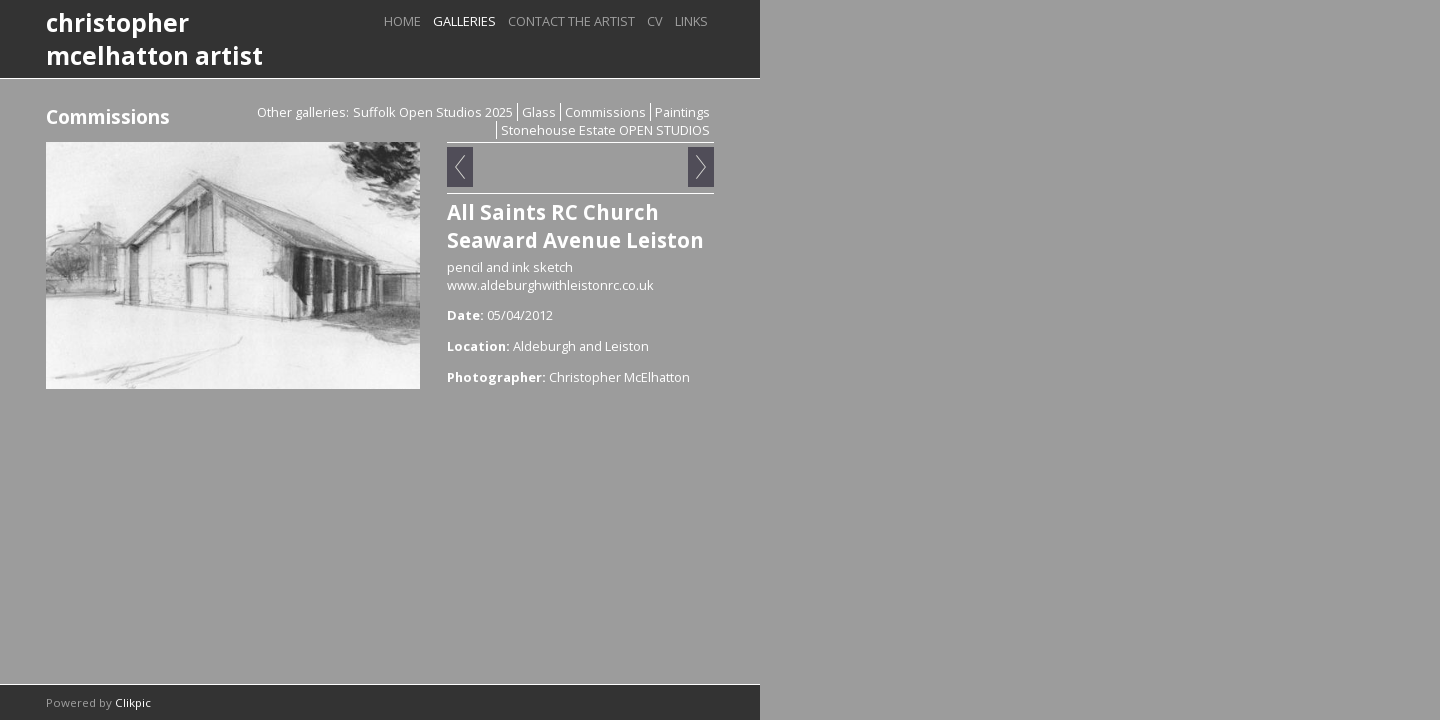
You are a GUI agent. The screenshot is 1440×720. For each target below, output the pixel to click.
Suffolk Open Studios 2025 (433, 112)
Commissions (605, 112)
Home (402, 21)
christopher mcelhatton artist (154, 39)
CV (655, 21)
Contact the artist (571, 21)
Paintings (682, 112)
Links (691, 21)
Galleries (464, 21)
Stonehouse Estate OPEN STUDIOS (605, 130)
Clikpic (133, 702)
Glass (539, 112)
